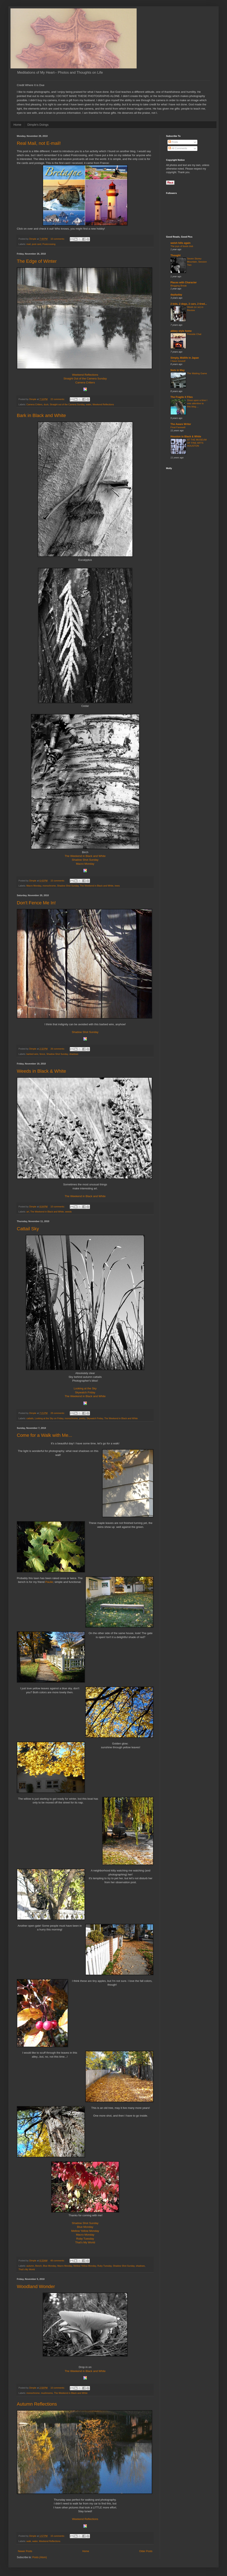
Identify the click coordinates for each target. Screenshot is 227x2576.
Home (17, 124)
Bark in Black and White (41, 415)
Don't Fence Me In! (36, 902)
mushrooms (47, 2393)
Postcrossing (48, 244)
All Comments (177, 148)
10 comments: (57, 239)
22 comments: (57, 399)
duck (46, 404)
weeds (68, 1211)
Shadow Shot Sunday (85, 859)
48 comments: (57, 2260)
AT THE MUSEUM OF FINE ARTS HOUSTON (197, 442)
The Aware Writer (180, 424)
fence (42, 1054)
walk (28, 2541)
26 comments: (57, 1048)
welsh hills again (180, 243)
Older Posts (145, 2551)
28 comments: (57, 1413)
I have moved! (178, 361)
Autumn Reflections (37, 2404)
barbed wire (32, 1054)
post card (36, 244)
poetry (82, 1418)
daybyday (176, 294)
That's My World (85, 2242)
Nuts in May (177, 370)
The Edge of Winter (37, 261)
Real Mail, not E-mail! (39, 143)
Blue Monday (85, 2226)
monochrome (49, 885)
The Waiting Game (197, 373)
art (27, 1211)
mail (28, 244)
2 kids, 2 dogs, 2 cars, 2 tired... (188, 303)
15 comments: (57, 880)
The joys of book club (181, 246)
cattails (30, 1418)
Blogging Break (178, 285)
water (88, 404)
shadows (73, 1054)
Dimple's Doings (38, 124)
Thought (175, 255)
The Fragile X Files (181, 397)
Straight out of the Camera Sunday (67, 404)
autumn (30, 2266)
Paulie (49, 1582)
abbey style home (181, 331)
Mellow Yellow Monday (85, 2230)
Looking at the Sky (85, 1388)
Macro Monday (85, 863)
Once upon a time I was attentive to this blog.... (197, 403)
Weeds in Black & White (41, 1071)
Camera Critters (85, 382)
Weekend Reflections (85, 374)
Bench (38, 2266)
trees (117, 885)
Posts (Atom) (39, 2557)
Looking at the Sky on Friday (49, 1418)
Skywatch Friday (85, 1392)
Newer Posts (25, 2551)
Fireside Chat (194, 334)
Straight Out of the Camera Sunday (85, 378)
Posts (173, 142)
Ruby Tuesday (85, 2238)
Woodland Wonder (36, 2286)
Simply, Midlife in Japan (184, 357)
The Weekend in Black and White (85, 856)
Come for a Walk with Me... (44, 1435)
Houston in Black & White (185, 436)
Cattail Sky (28, 1228)
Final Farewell (177, 427)
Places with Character (183, 282)
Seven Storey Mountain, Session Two (197, 261)
